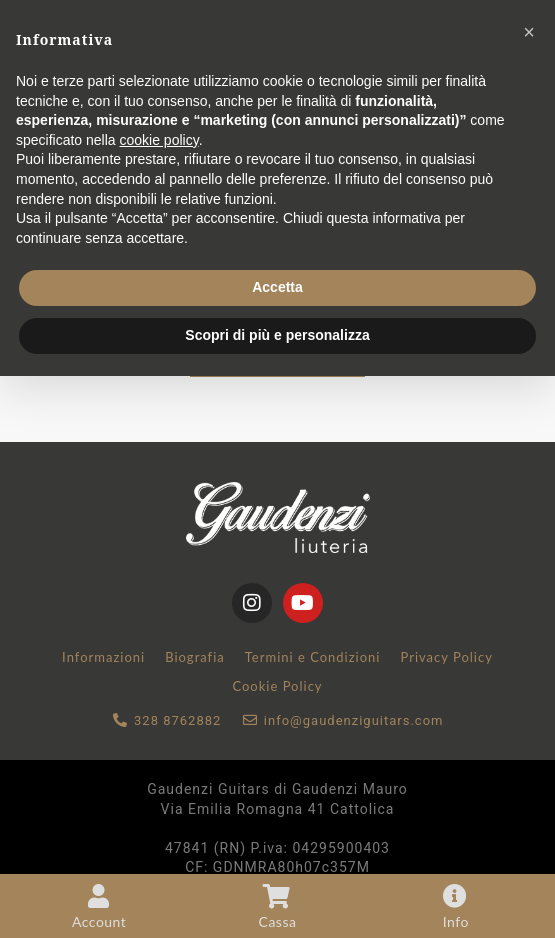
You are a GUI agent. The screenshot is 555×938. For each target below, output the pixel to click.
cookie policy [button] (159, 140)
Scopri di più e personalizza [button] (277, 335)
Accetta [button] (277, 287)
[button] (529, 32)
